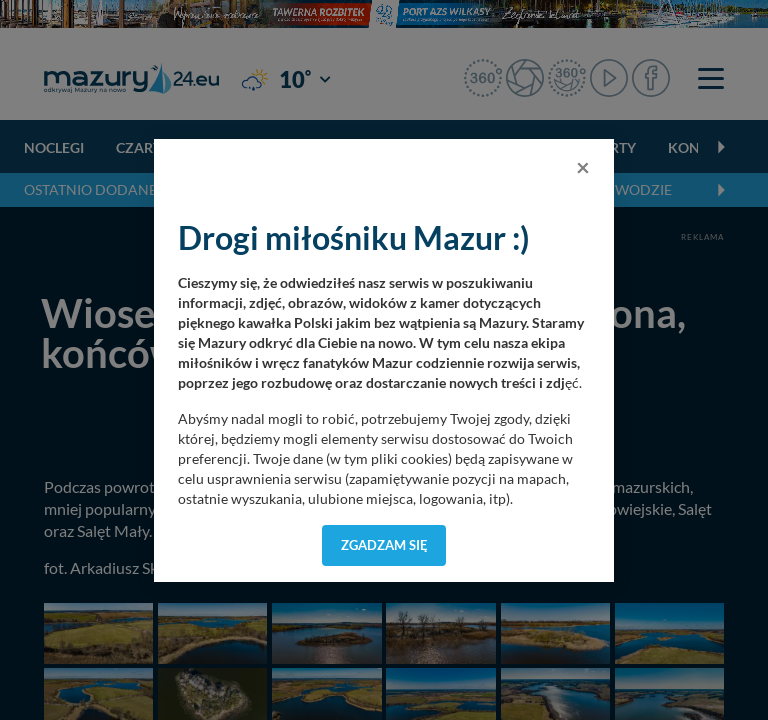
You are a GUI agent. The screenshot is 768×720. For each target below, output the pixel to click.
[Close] (583, 167)
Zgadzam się (384, 545)
